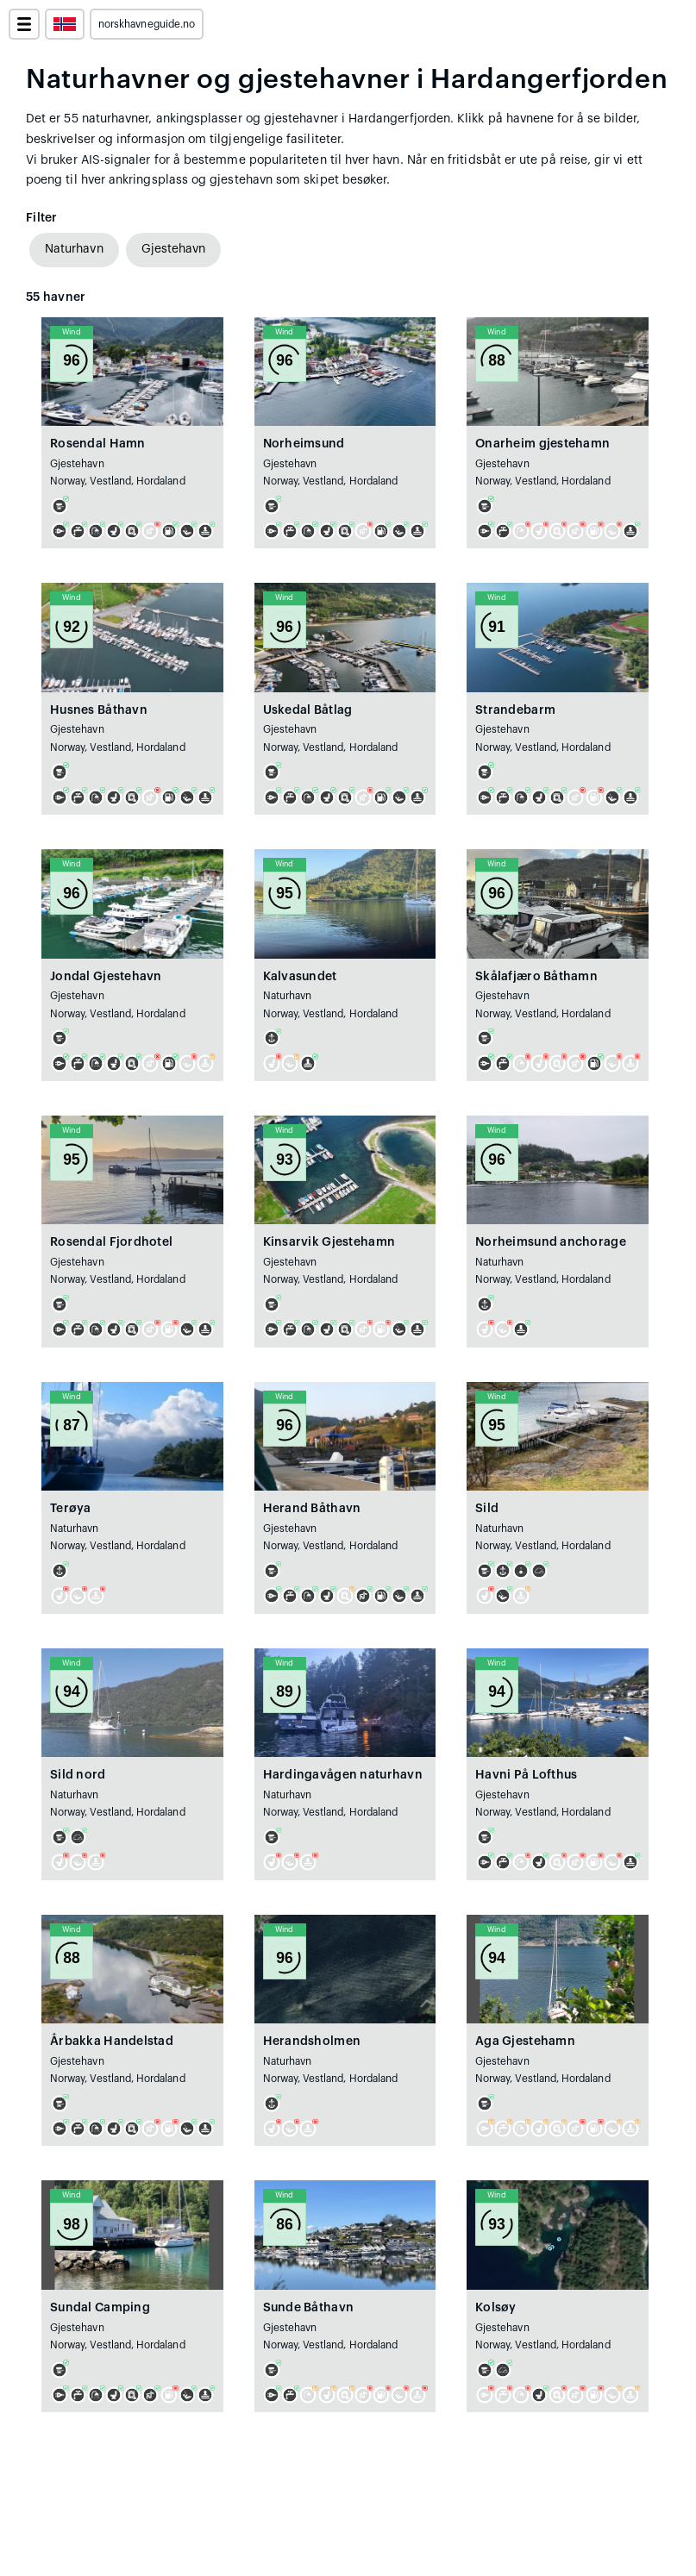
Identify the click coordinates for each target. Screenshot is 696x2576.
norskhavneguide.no (146, 24)
